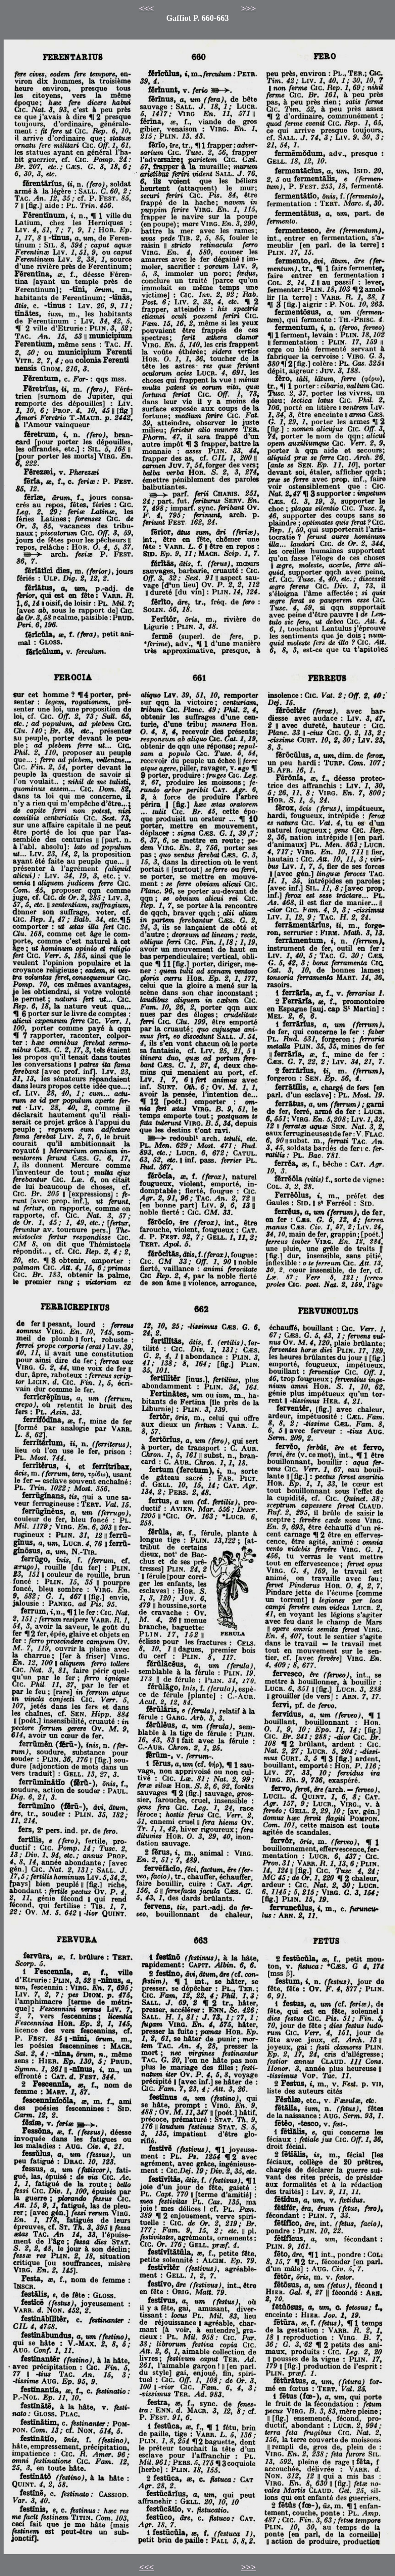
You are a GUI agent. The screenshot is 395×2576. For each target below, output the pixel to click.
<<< (146, 8)
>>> (248, 8)
